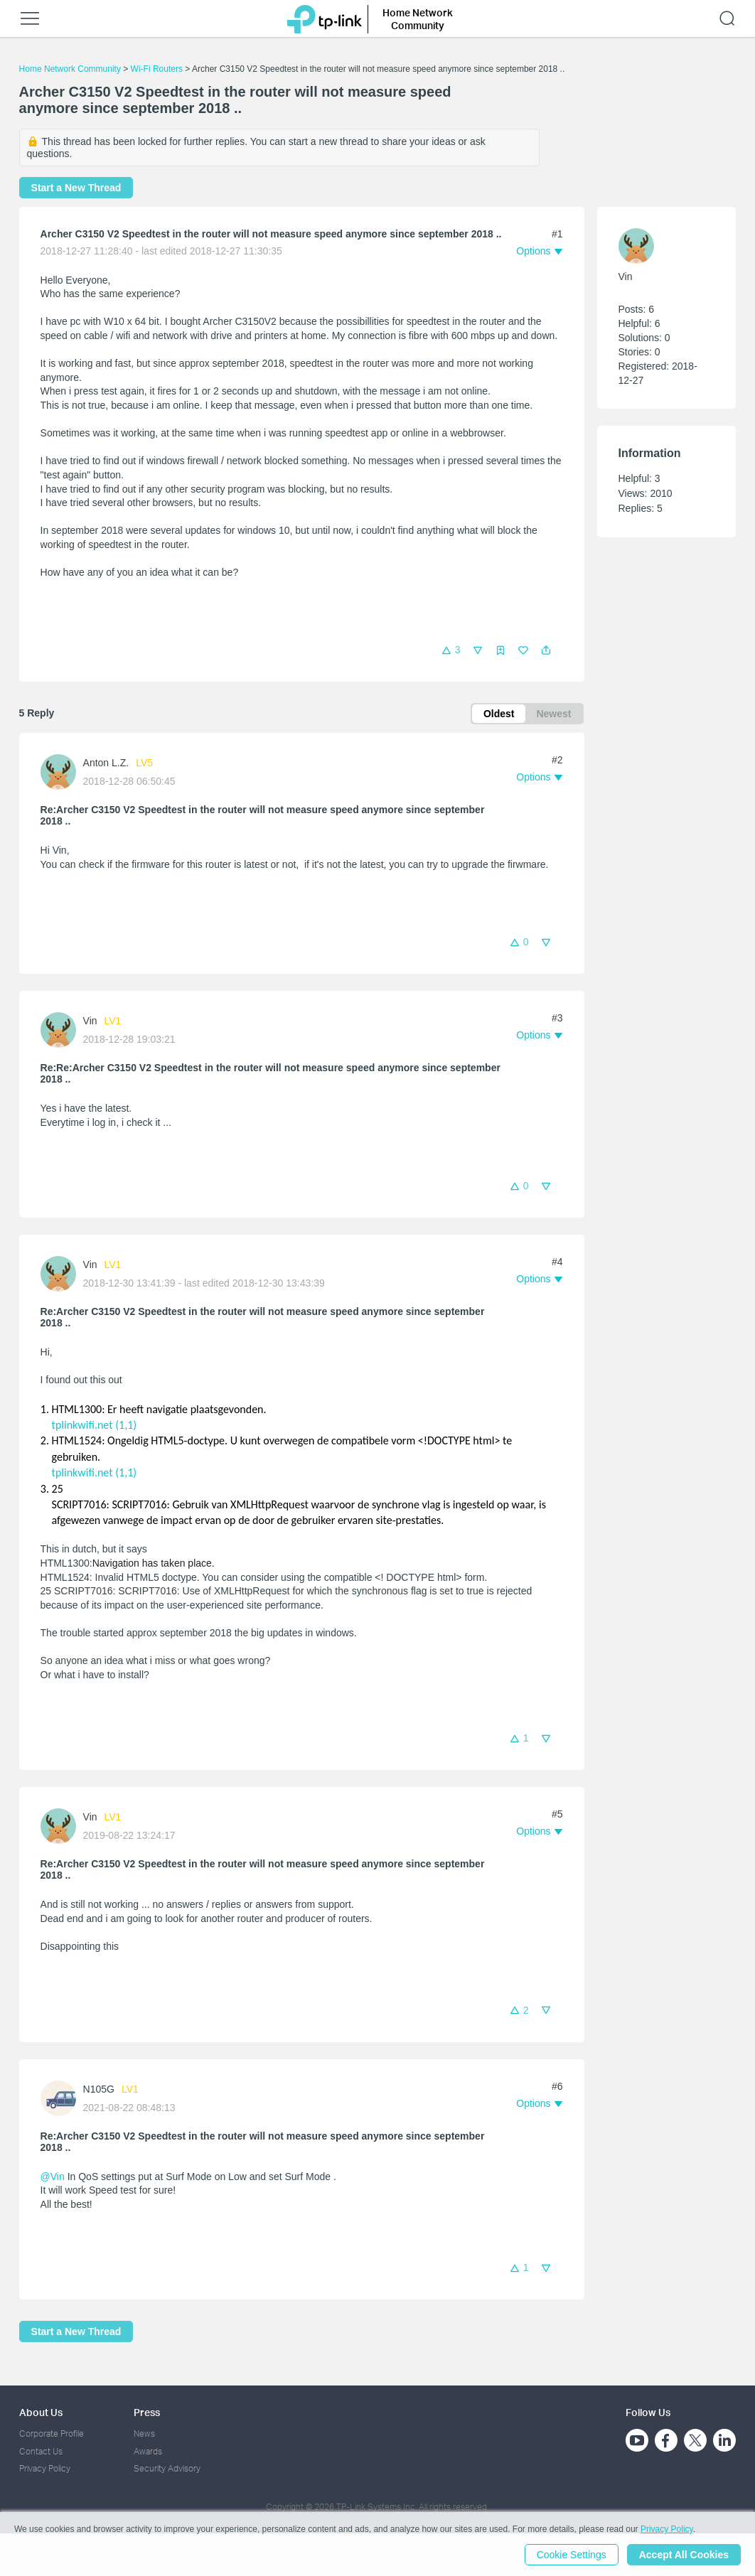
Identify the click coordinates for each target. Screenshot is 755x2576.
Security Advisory (167, 2468)
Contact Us (41, 2451)
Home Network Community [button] (417, 18)
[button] (546, 650)
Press (147, 2412)
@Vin (53, 2176)
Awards (148, 2451)
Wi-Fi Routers (158, 69)
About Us (41, 2412)
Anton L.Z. (106, 762)
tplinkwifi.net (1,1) (94, 1425)
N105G (98, 2089)
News (144, 2433)
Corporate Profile (51, 2433)
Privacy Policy (44, 2468)
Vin (90, 1020)
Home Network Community (70, 69)
